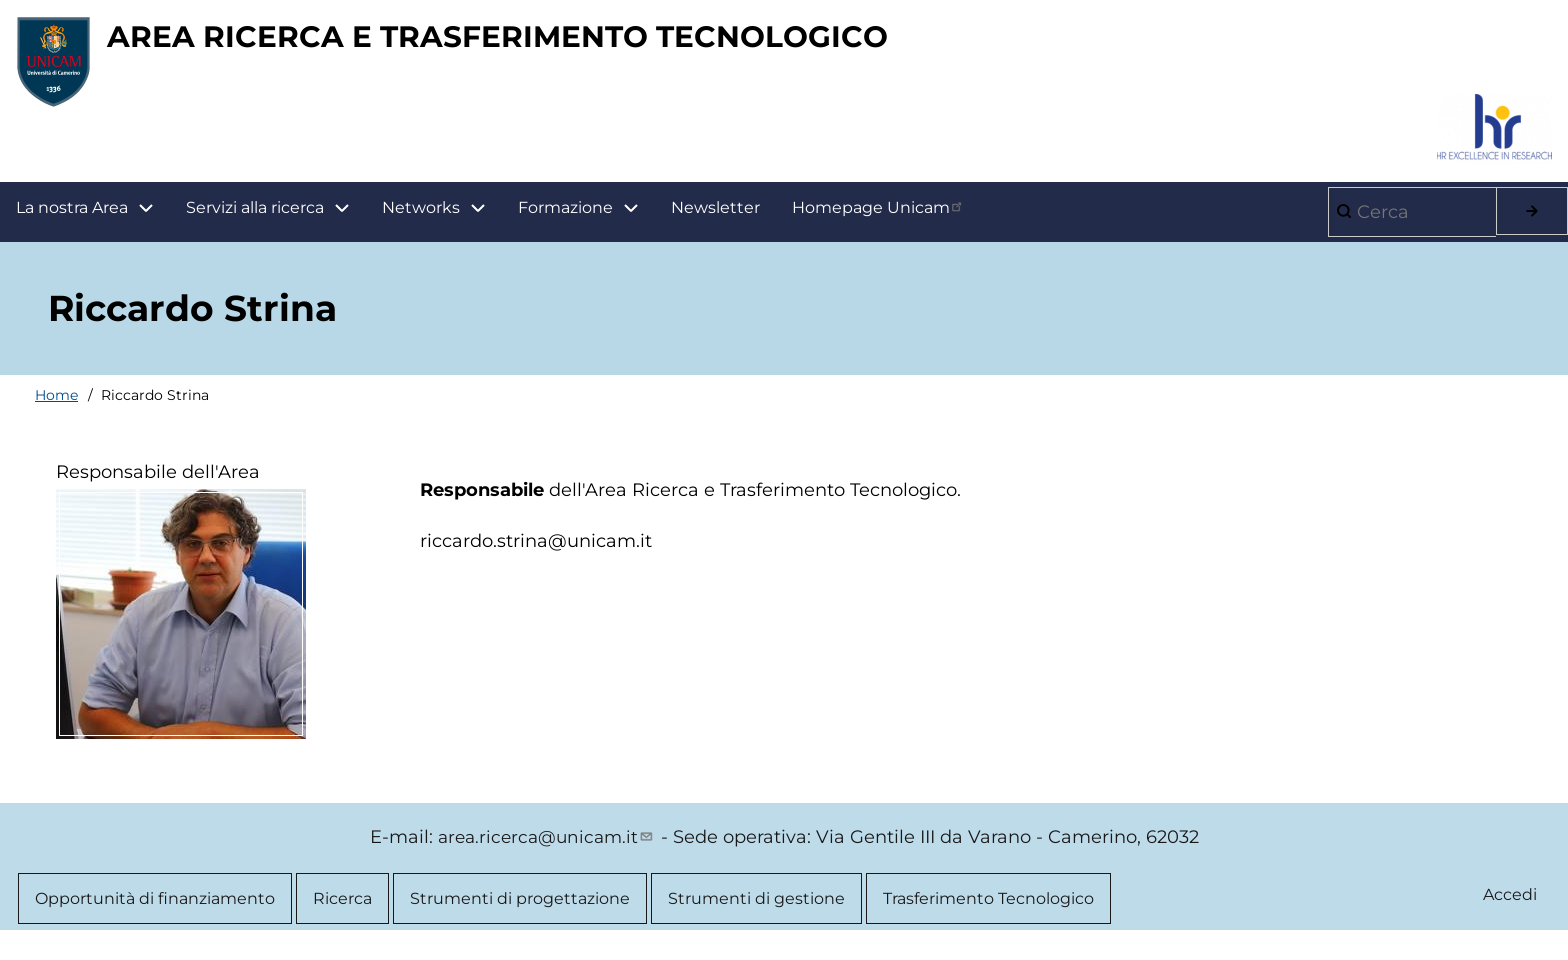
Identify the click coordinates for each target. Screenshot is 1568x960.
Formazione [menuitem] (586, 217)
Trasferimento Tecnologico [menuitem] (988, 908)
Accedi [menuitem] (1509, 905)
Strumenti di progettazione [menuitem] (520, 908)
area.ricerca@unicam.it (546, 846)
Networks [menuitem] (421, 216)
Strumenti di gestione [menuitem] (756, 908)
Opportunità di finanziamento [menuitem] (155, 908)
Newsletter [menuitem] (715, 216)
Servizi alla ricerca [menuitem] (255, 216)
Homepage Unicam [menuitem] (879, 216)
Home (56, 404)
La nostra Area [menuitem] (93, 217)
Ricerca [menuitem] (342, 908)
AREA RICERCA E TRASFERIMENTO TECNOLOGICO (576, 41)
